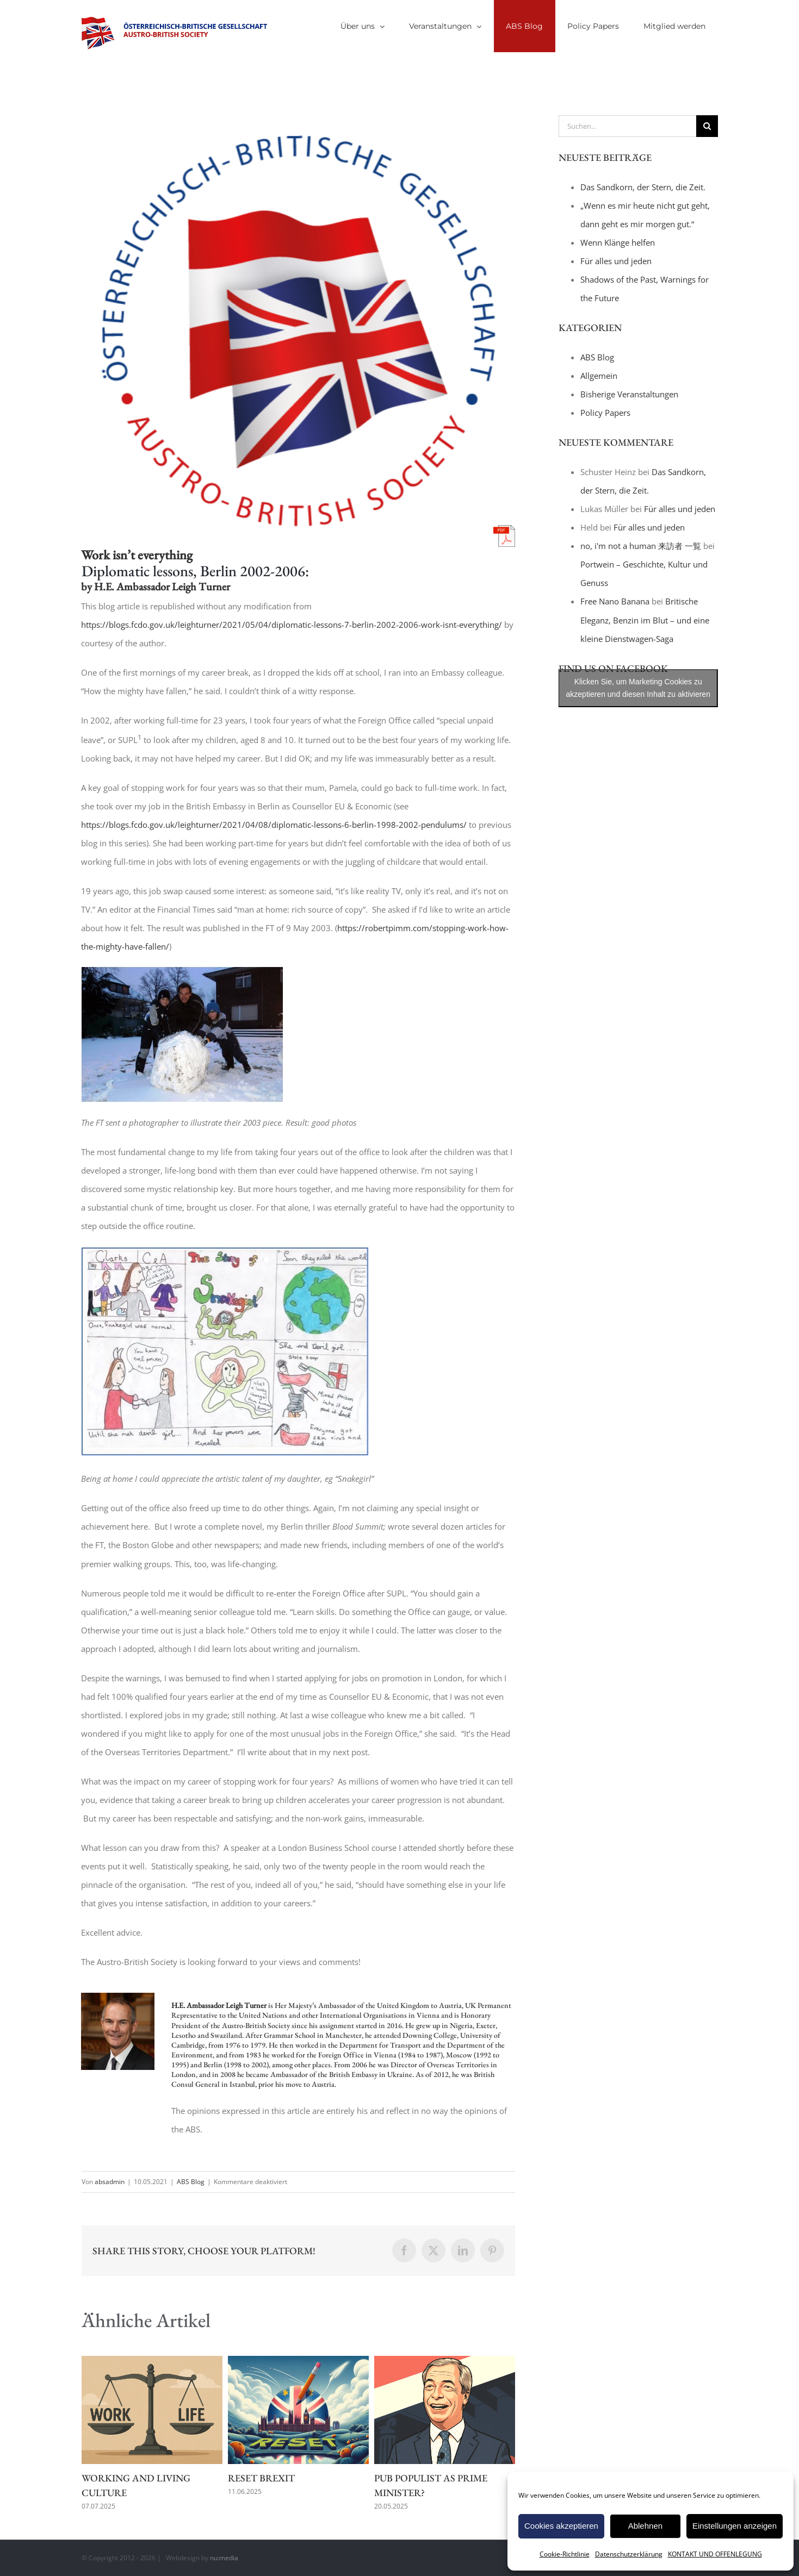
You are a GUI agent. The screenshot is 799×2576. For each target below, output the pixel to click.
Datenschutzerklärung (628, 2554)
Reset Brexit (261, 2478)
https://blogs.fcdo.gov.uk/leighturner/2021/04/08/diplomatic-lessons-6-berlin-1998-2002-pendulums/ (274, 824)
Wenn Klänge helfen (617, 242)
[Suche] (707, 126)
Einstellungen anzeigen (734, 2525)
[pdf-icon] (504, 528)
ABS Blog (191, 2181)
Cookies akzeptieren (561, 2525)
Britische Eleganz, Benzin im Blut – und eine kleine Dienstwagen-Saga (644, 620)
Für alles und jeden (616, 260)
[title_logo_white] (299, 330)
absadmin (110, 2181)
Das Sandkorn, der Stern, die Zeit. (642, 187)
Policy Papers (605, 412)
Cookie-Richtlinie (565, 2554)
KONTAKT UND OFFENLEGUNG (715, 2554)
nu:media (224, 2557)
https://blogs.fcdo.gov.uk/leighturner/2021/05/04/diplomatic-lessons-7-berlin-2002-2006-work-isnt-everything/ (291, 624)
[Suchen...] (627, 126)
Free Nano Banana (614, 601)
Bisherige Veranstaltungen (629, 394)
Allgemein (598, 375)
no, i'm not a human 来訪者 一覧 (640, 545)
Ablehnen (645, 2525)
